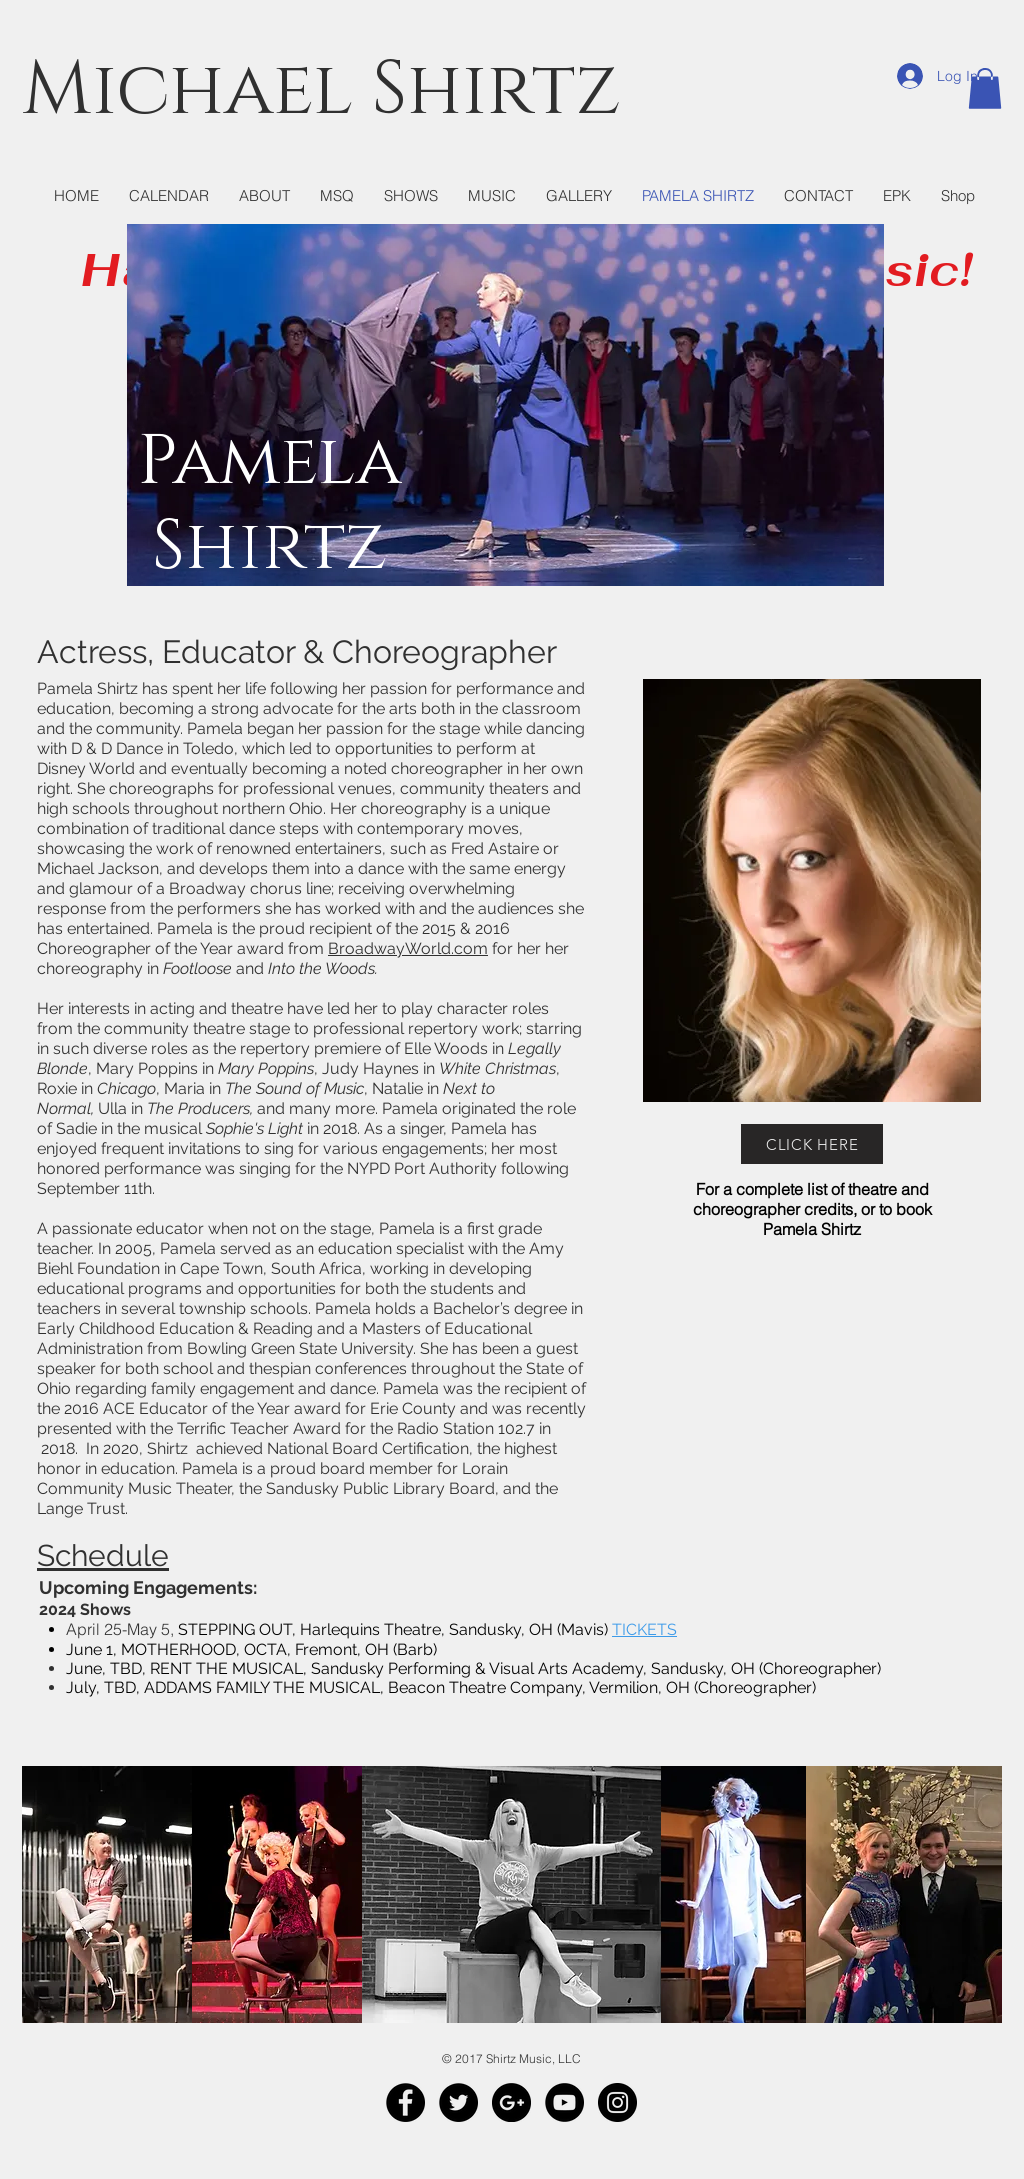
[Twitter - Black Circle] (458, 2102)
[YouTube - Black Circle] (564, 2102)
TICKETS (644, 1629)
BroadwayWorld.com (408, 948)
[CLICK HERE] (812, 1144)
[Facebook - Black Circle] (405, 2102)
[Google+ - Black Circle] (511, 2102)
